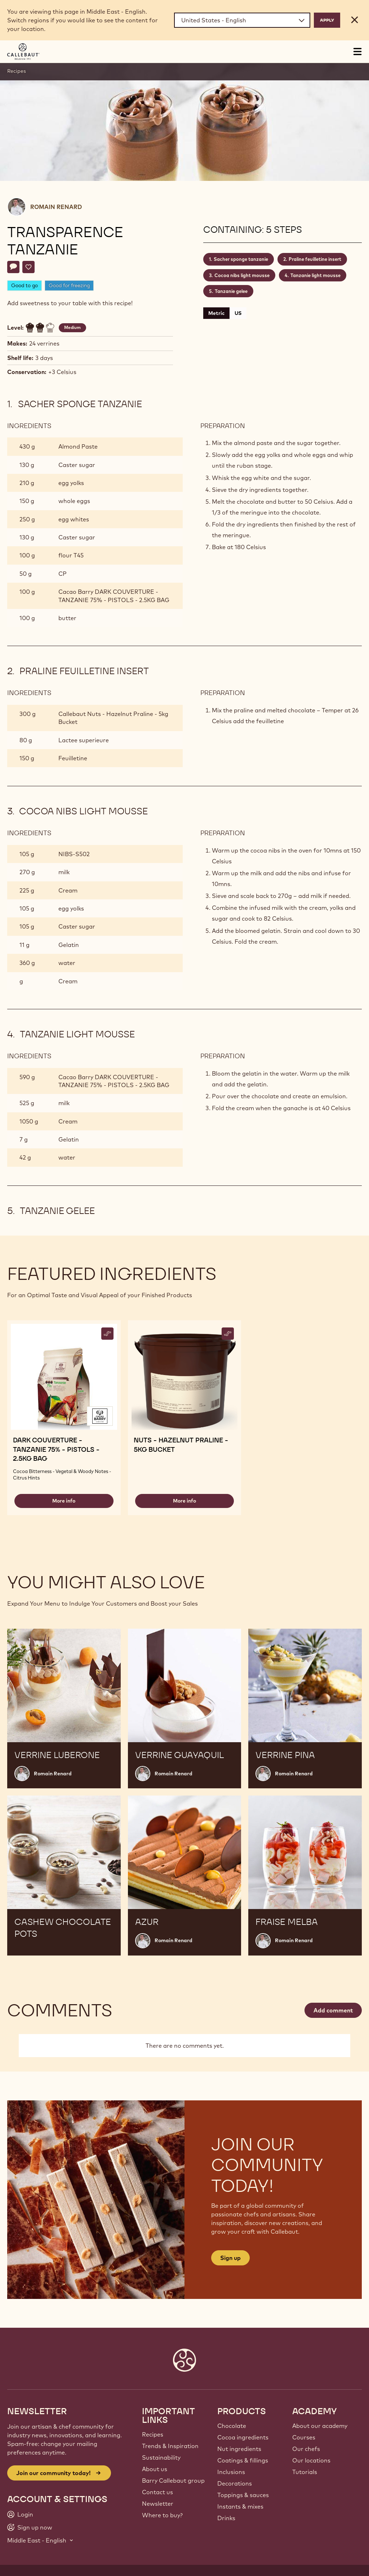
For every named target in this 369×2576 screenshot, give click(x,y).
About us (154, 2469)
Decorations (234, 2483)
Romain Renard (56, 206)
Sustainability (161, 2457)
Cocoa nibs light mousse (242, 275)
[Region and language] (242, 20)
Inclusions (231, 2471)
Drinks (226, 2518)
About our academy (319, 2425)
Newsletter (157, 2503)
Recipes (16, 71)
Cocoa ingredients (242, 2437)
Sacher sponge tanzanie (241, 259)
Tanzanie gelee (231, 291)
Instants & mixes (240, 2506)
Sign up (230, 2257)
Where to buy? (162, 2515)
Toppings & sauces (243, 2495)
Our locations (311, 2460)
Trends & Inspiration (170, 2446)
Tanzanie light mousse (315, 275)
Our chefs (306, 2448)
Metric (216, 313)
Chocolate (231, 2425)
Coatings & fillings (242, 2460)
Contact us (157, 2492)
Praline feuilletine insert (315, 259)
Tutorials (304, 2471)
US (238, 313)
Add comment (333, 2010)
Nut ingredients (239, 2448)
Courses (303, 2437)
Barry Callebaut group (173, 2480)
